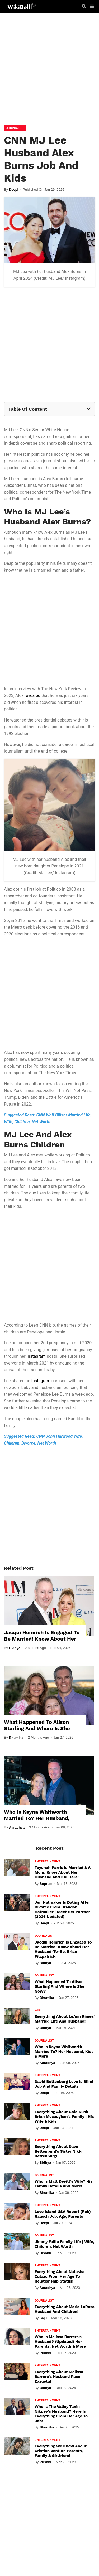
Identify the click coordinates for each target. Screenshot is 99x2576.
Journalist (15, 128)
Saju (43, 2318)
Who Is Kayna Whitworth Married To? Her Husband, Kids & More (36, 1818)
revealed (32, 695)
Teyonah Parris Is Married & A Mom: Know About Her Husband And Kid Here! (63, 1872)
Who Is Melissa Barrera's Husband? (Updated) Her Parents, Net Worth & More (60, 2341)
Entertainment (47, 1861)
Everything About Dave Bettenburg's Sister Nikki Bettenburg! (58, 2151)
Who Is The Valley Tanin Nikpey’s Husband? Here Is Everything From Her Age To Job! (61, 2413)
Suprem (46, 1884)
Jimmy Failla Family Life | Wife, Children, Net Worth (64, 2244)
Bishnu (45, 2253)
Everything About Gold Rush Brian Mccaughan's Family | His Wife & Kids (64, 2116)
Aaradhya (17, 1827)
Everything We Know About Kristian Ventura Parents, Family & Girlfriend (61, 2451)
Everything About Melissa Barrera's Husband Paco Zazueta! (59, 2376)
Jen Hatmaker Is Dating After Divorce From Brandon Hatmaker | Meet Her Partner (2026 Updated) (62, 1909)
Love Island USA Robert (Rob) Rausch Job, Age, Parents (63, 2214)
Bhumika (16, 1738)
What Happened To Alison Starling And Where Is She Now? (37, 1728)
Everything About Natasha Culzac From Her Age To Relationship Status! (59, 2276)
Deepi (13, 190)
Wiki (38, 2010)
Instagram (36, 1356)
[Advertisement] (49, 70)
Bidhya (14, 1648)
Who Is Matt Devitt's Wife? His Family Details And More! (63, 2184)
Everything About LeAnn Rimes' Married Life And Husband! (65, 2019)
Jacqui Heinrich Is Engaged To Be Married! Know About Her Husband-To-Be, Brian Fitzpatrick (41, 1642)
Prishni (45, 2353)
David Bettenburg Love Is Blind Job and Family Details (64, 2084)
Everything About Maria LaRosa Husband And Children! (65, 2309)
